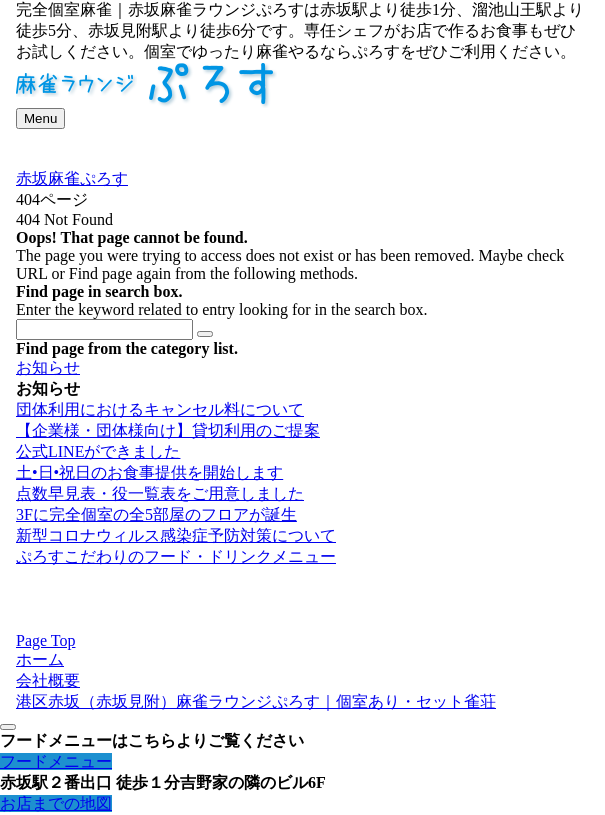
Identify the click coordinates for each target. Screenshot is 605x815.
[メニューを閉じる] (8, 727)
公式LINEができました (98, 451)
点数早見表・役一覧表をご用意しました (160, 493)
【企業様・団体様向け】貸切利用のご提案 (168, 430)
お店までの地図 (56, 803)
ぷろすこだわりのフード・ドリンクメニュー (176, 556)
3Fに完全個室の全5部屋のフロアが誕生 (156, 514)
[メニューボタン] (40, 118)
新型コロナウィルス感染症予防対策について (176, 535)
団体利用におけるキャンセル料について (160, 409)
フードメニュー (56, 761)
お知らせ (48, 367)
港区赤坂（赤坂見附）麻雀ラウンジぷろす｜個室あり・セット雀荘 (256, 701)
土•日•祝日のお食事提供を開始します (149, 472)
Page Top (45, 640)
